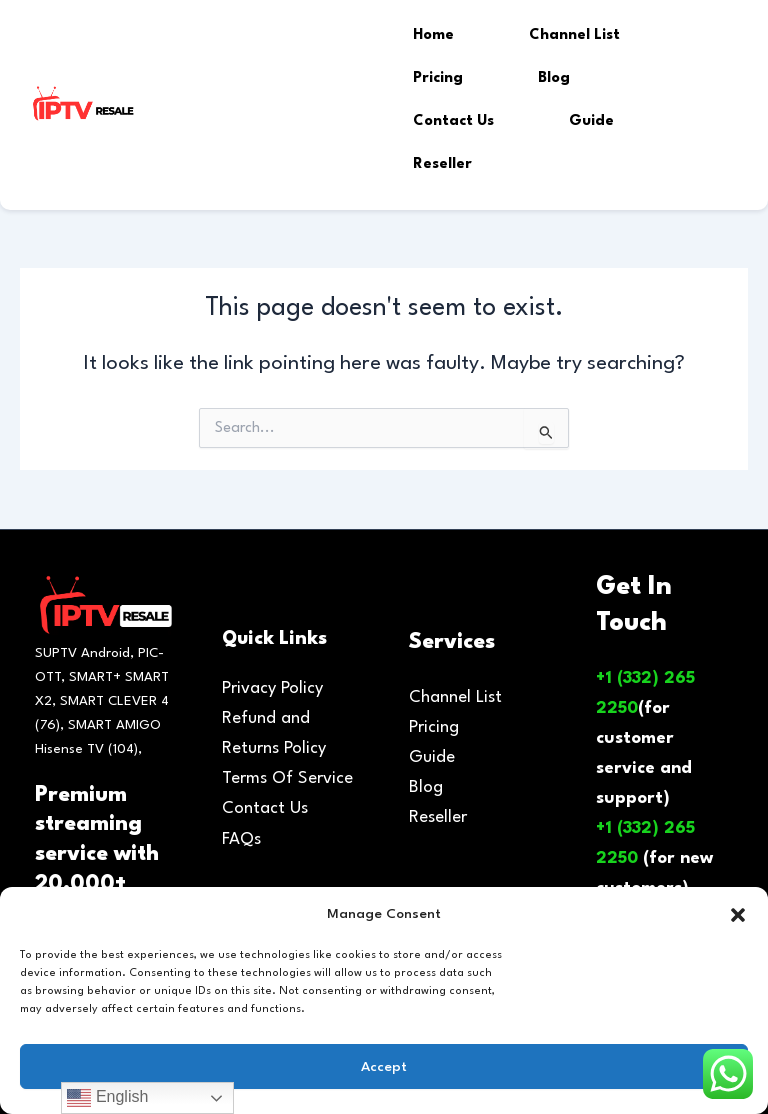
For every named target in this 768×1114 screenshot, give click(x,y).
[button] (738, 915)
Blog (554, 78)
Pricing (438, 78)
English (107, 1098)
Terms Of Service (287, 778)
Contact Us (453, 121)
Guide (591, 121)
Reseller (442, 164)
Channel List (574, 35)
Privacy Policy (272, 688)
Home (433, 35)
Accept (384, 1067)
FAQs (241, 839)
